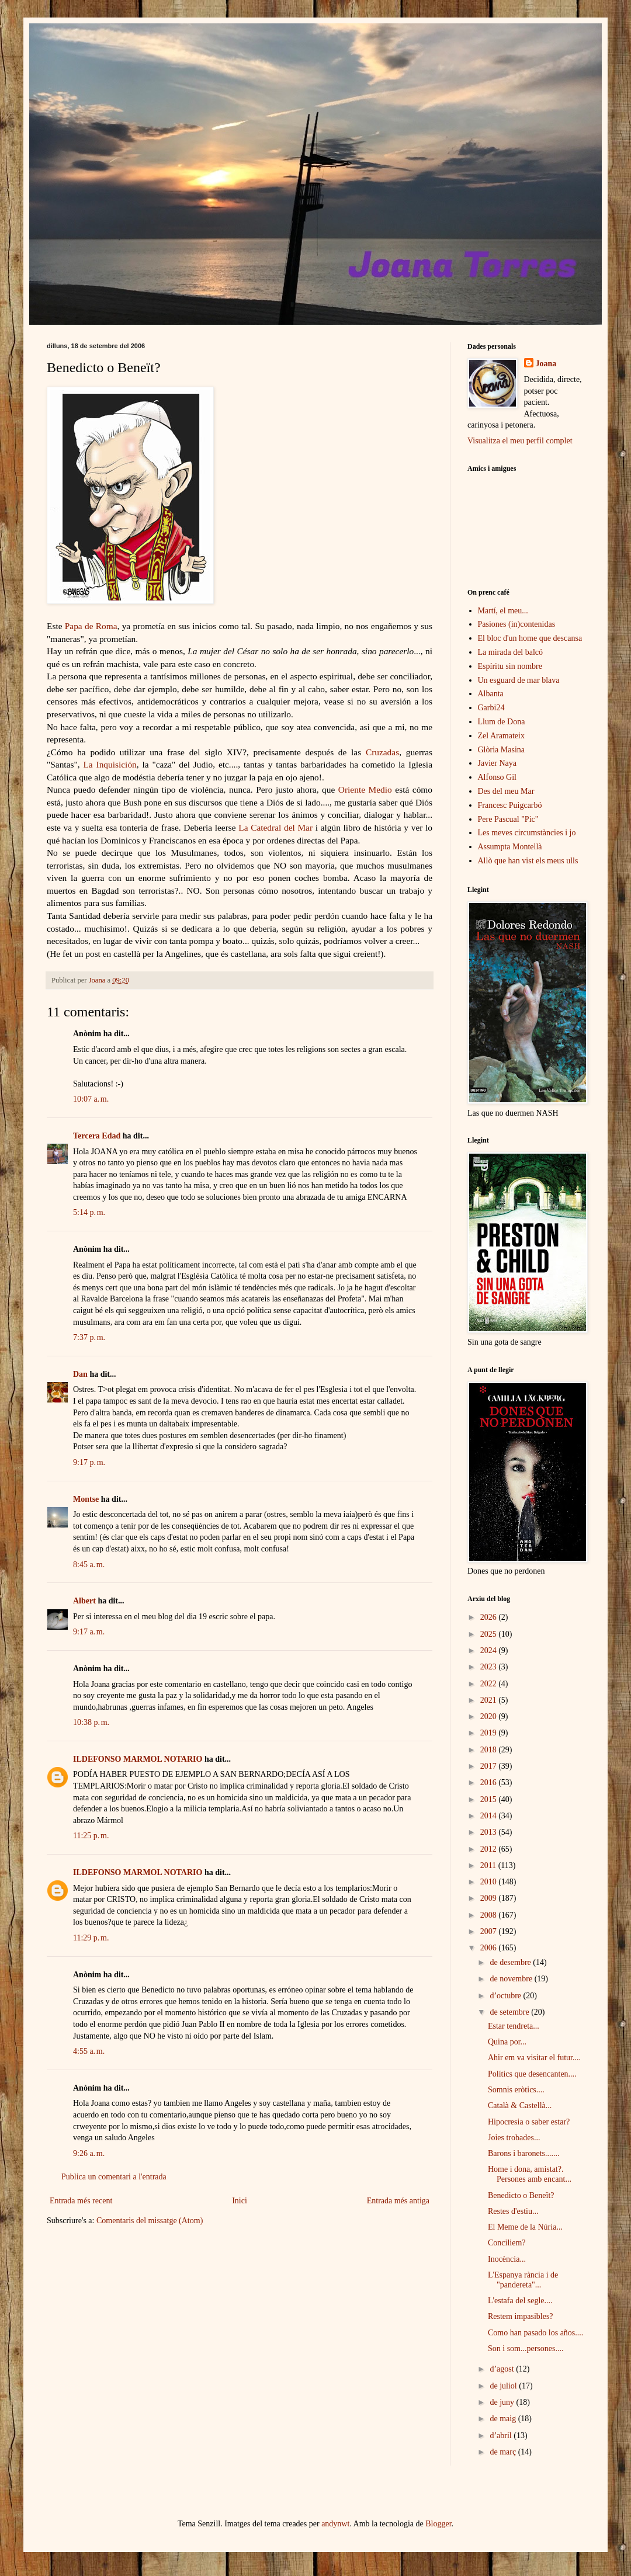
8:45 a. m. (89, 1564)
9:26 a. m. (89, 2153)
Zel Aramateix (501, 735)
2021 (489, 1700)
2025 (489, 1634)
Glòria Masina (501, 749)
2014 (489, 1815)
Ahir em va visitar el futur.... (534, 2057)
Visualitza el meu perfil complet (520, 440)
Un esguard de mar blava (519, 680)
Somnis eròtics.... (516, 2089)
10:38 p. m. (91, 1722)
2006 (489, 1947)
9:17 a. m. (89, 1631)
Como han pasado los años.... (535, 2332)
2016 (489, 1782)
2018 (489, 1749)
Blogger (438, 2523)
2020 (489, 1716)
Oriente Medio (365, 789)
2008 (489, 1915)
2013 (489, 1832)
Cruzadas (382, 752)
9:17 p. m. (89, 1462)
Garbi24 (491, 707)
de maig (504, 2418)
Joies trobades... (514, 2137)
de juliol (504, 2385)
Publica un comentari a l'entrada (114, 2176)
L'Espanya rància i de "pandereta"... (523, 2280)
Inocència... (507, 2259)
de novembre (512, 1978)
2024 (489, 1650)
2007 (489, 1931)
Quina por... (507, 2041)
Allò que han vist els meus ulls (528, 860)
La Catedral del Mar (275, 827)
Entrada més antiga (398, 2200)
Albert (84, 1600)
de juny (503, 2402)
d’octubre (506, 1995)
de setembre (510, 2012)
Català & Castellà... (520, 2105)
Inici (239, 2200)
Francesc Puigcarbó (510, 805)
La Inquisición (109, 764)
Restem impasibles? (520, 2316)
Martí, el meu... (503, 610)
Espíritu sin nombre (510, 666)
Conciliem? (507, 2242)
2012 (489, 1849)
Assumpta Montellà (510, 846)
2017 (489, 1766)
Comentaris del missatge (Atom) (149, 2220)
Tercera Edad (96, 1135)
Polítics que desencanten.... (532, 2074)
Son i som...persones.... (526, 2348)
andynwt (335, 2523)
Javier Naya (497, 763)
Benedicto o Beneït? (521, 2195)
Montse (86, 1499)
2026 (489, 1617)
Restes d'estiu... (513, 2211)
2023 (489, 1666)
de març (504, 2451)
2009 (489, 1898)
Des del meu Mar (506, 791)
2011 (489, 1865)
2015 (489, 1799)
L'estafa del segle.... (520, 2300)
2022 (489, 1683)
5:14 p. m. (89, 1212)
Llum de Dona (501, 721)
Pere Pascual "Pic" (508, 819)
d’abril (502, 2435)
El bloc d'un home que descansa (530, 638)
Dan (80, 1374)
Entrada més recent (81, 2200)
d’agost (503, 2369)
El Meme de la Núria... (525, 2227)
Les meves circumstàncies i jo (527, 832)
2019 (489, 1732)
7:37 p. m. (89, 1337)
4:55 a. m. (89, 2051)
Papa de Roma (91, 626)
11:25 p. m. (91, 1835)
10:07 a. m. (91, 1099)
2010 (489, 1881)
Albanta (491, 693)
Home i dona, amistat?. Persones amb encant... (529, 2174)
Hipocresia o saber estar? (529, 2121)
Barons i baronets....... (523, 2153)
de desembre (511, 1962)
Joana (546, 363)
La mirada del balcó (510, 652)
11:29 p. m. (91, 1937)
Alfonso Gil (497, 777)
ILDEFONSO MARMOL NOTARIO (137, 1759)
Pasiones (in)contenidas (517, 624)
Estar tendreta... (513, 2026)
